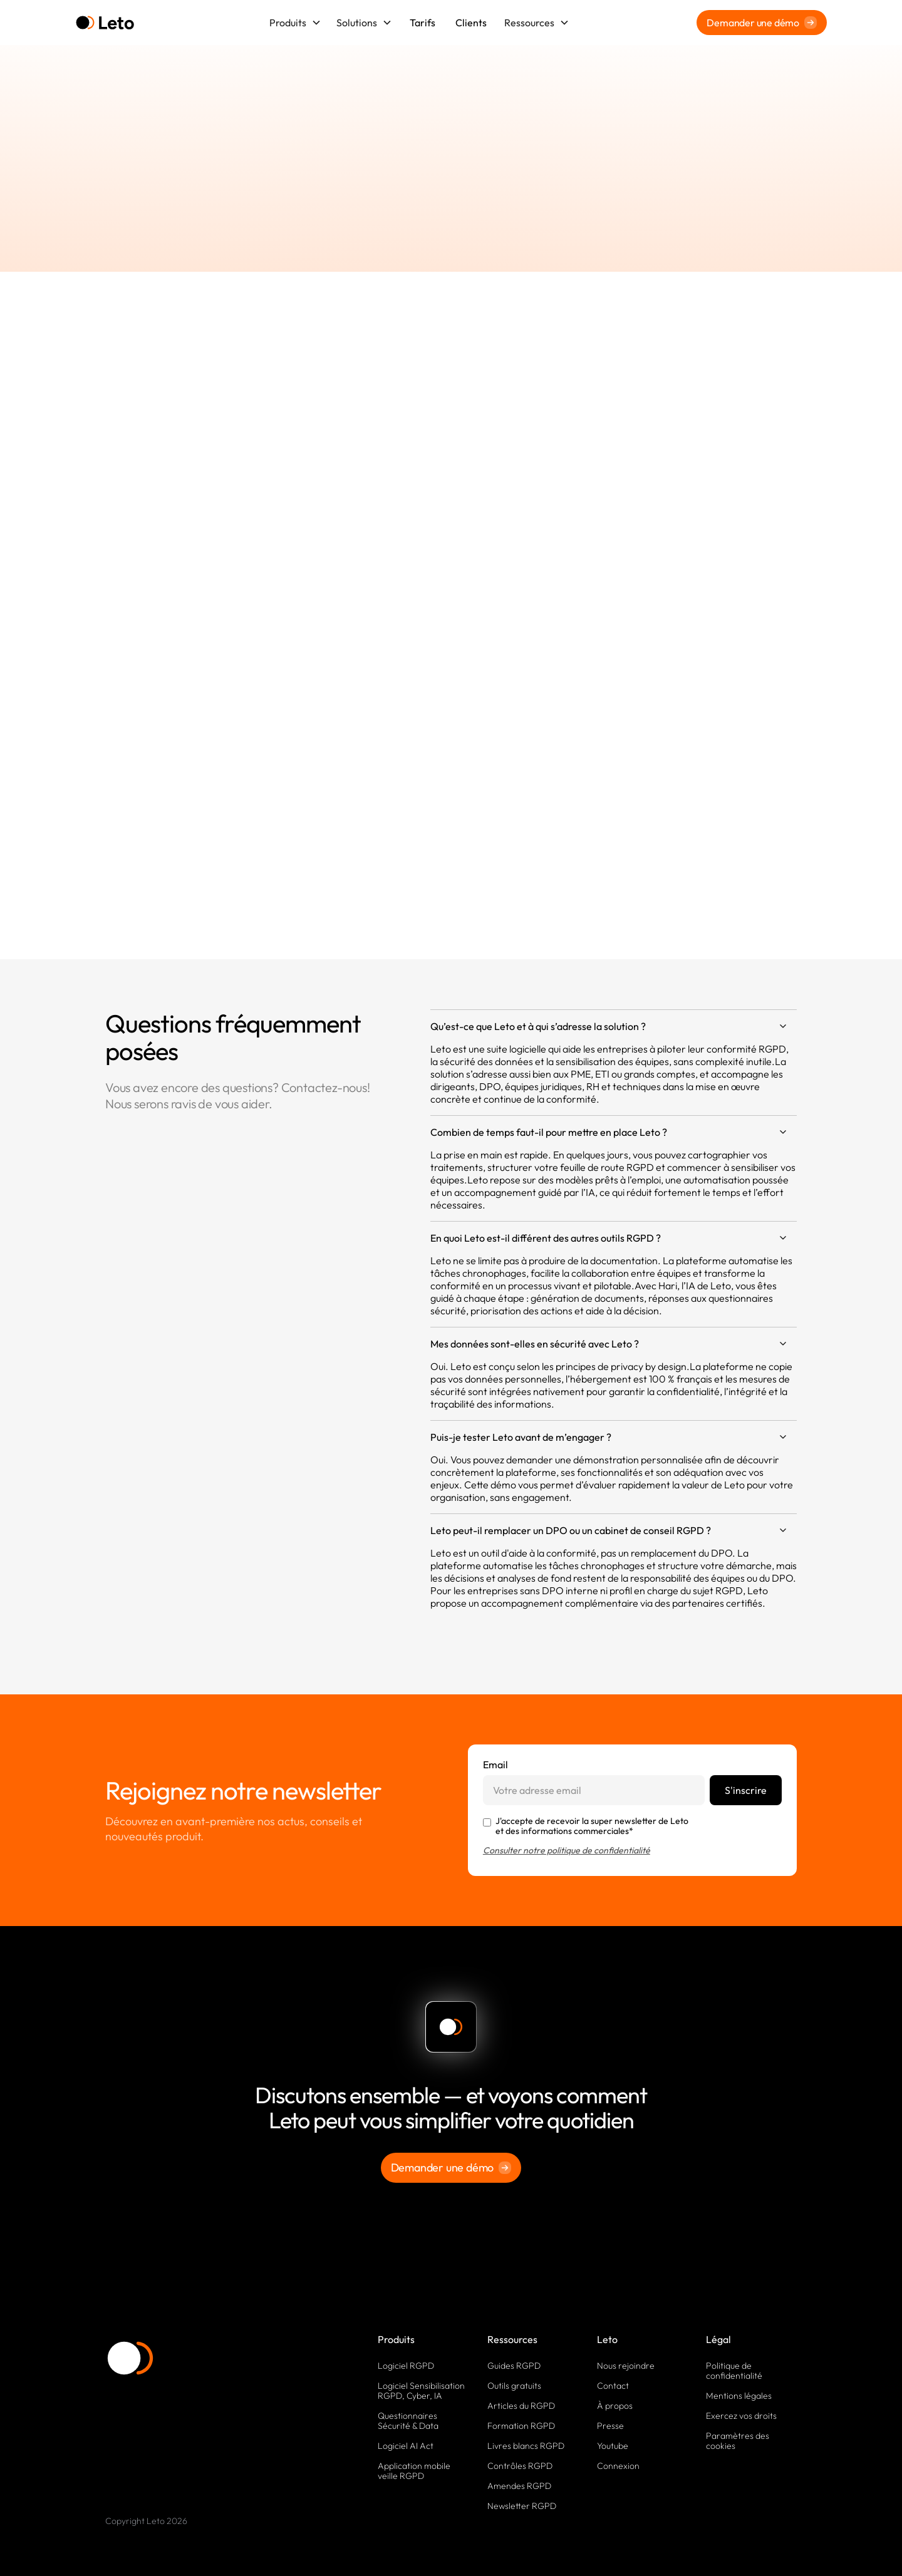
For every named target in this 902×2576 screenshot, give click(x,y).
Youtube (612, 2445)
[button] (295, 22)
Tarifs (422, 22)
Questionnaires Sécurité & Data (408, 2420)
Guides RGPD (514, 2365)
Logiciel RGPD (406, 2365)
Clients (471, 22)
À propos (615, 2405)
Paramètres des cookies (737, 2440)
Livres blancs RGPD (525, 2445)
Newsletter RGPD (521, 2506)
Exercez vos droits (741, 2415)
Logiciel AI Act (405, 2445)
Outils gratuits (514, 2385)
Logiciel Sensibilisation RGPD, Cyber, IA (421, 2390)
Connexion (618, 2465)
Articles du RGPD (521, 2405)
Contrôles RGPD (519, 2465)
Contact (613, 2385)
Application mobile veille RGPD (414, 2470)
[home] (105, 23)
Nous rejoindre (626, 2365)
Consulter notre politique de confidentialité (566, 1850)
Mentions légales (739, 2395)
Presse (610, 2425)
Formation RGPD (521, 2425)
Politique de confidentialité (734, 2370)
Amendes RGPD (519, 2485)
